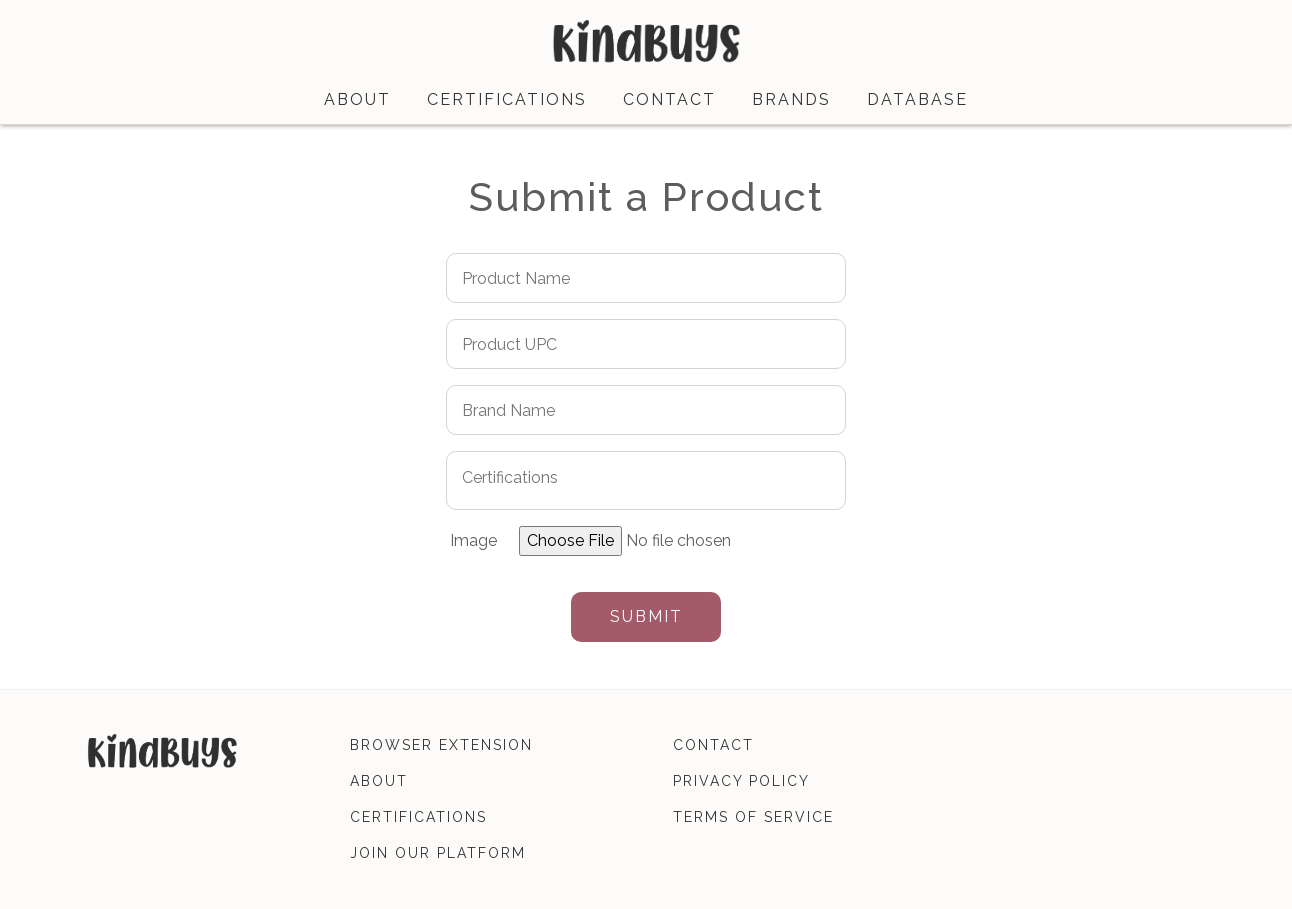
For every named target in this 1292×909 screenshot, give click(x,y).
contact (669, 99)
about (357, 99)
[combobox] (646, 480)
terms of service (753, 817)
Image (473, 540)
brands (791, 99)
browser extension (441, 745)
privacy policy (741, 781)
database (917, 99)
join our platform (438, 853)
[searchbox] (632, 477)
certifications (507, 99)
